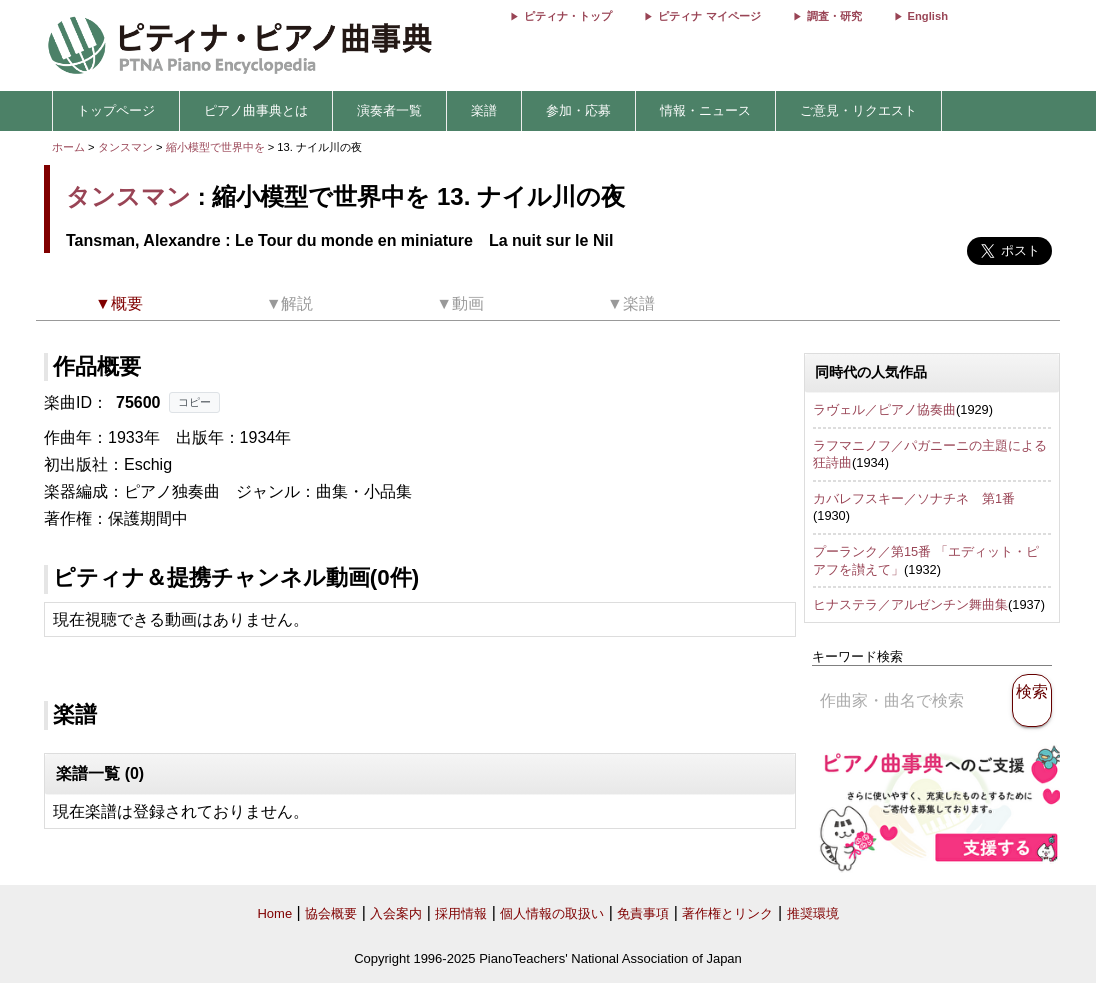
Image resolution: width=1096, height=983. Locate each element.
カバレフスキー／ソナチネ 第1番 (914, 498)
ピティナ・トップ (568, 16)
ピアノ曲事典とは (256, 110)
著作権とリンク (727, 913)
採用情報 (461, 913)
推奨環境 (813, 913)
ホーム (68, 147)
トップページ (116, 110)
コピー (194, 402)
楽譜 (484, 110)
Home (274, 913)
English (928, 16)
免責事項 (643, 913)
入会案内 (396, 913)
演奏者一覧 (389, 110)
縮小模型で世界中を (217, 147)
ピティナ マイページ (709, 16)
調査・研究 (834, 16)
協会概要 (331, 913)
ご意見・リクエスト (858, 110)
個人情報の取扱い (552, 913)
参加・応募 (578, 110)
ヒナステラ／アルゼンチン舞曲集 (910, 604)
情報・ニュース (705, 110)
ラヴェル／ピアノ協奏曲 (884, 409)
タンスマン (125, 147)
